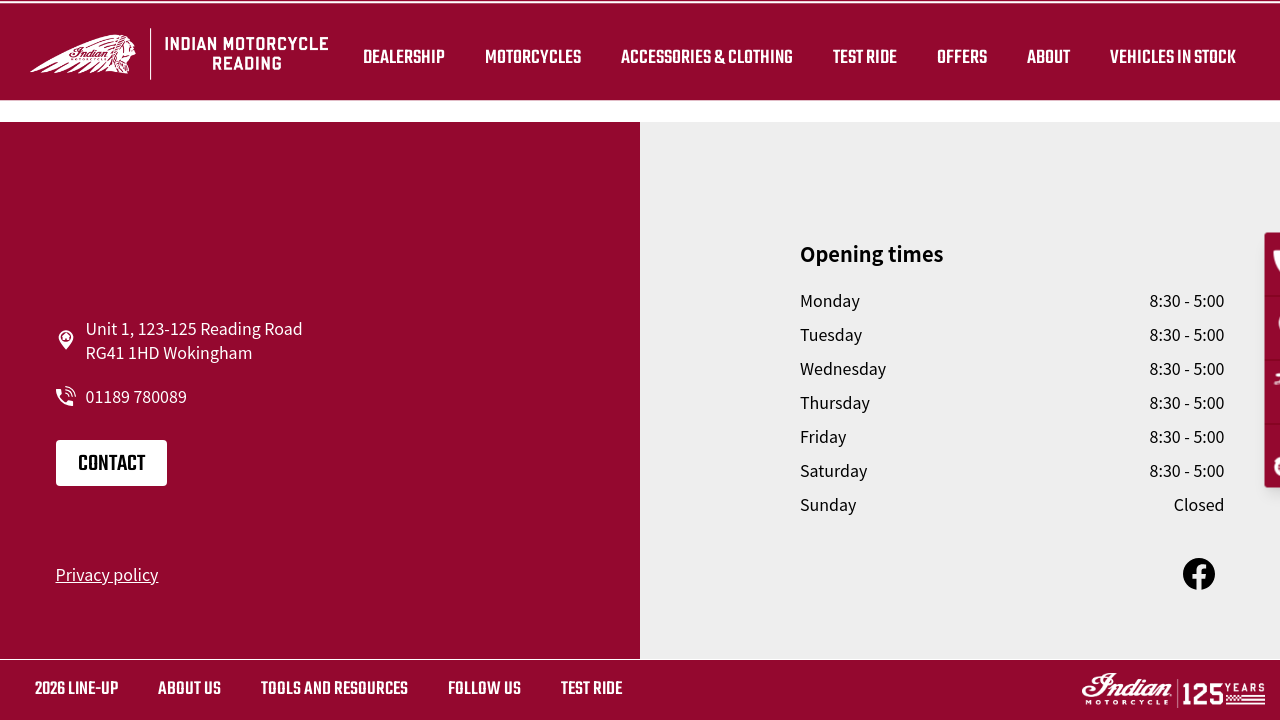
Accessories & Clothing (702, 52)
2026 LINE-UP (76, 689)
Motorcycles (528, 52)
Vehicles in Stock (1168, 52)
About (1043, 52)
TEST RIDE (860, 52)
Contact (111, 464)
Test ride (591, 689)
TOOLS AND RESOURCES (334, 689)
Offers (957, 52)
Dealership (399, 52)
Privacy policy (107, 574)
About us (189, 689)
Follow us (484, 689)
